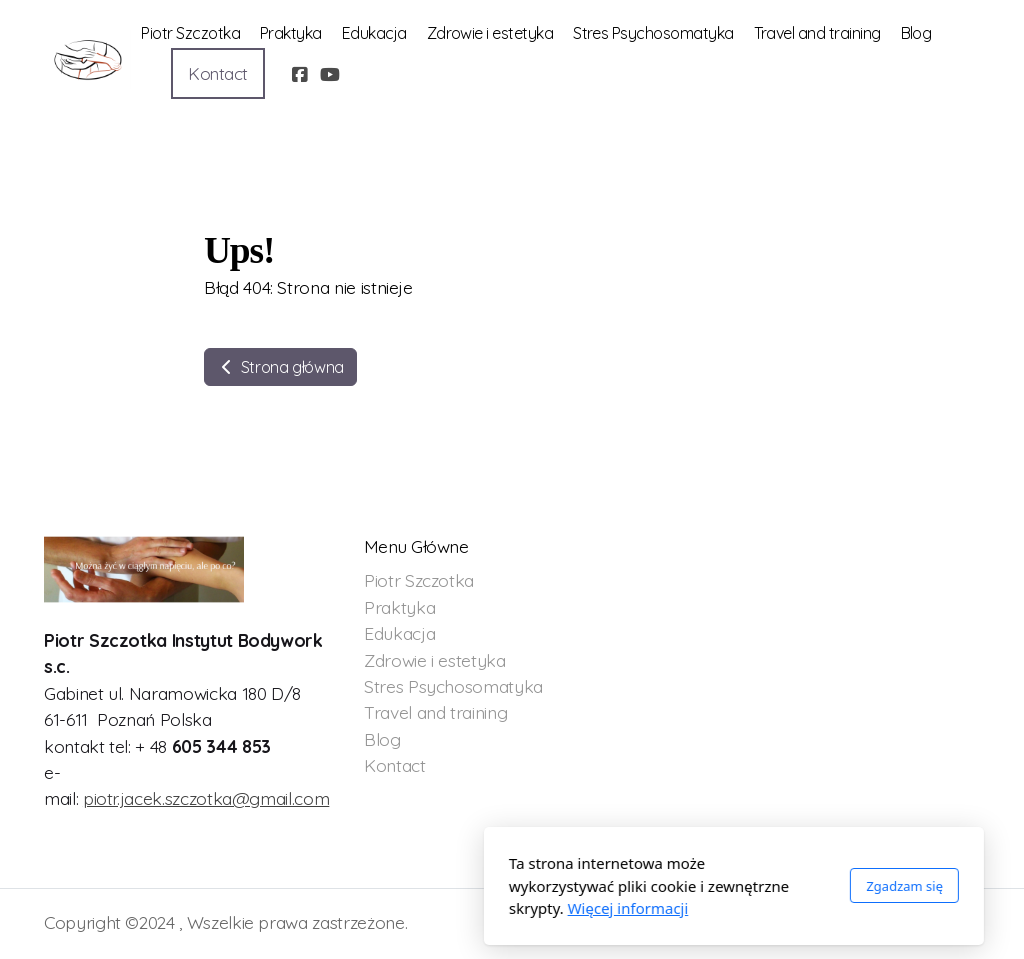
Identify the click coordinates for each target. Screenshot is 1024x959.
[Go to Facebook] (300, 74)
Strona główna (280, 367)
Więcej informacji (406, 908)
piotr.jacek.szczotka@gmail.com (206, 798)
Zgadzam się (682, 886)
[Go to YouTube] (330, 74)
